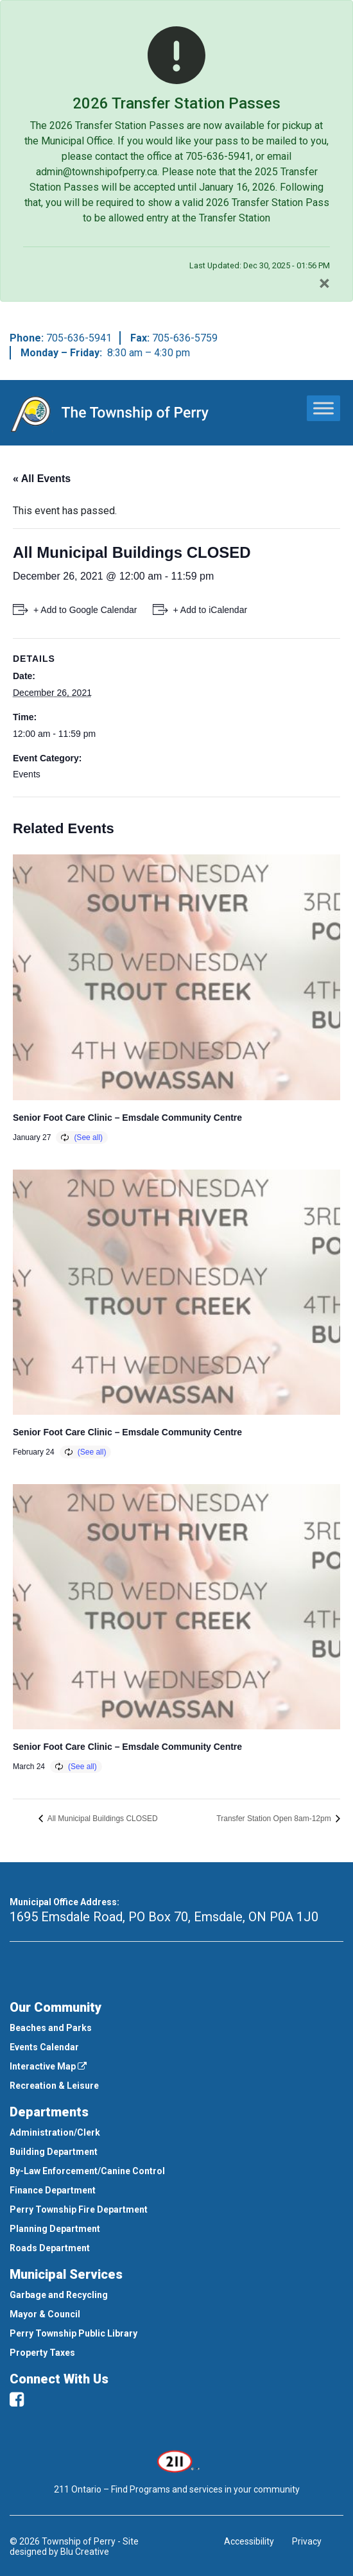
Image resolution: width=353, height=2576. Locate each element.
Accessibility (249, 2541)
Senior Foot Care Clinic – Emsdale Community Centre (127, 1117)
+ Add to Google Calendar (85, 610)
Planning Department (55, 2229)
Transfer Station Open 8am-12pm (274, 1818)
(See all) (88, 1137)
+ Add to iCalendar (210, 610)
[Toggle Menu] (323, 408)
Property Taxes (42, 2352)
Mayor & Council (45, 2314)
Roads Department (50, 2248)
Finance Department (53, 2190)
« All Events (42, 478)
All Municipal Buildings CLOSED (102, 1818)
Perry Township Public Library (73, 2333)
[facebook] (17, 2399)
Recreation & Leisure (54, 2085)
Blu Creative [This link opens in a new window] (84, 2551)
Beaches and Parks (51, 2028)
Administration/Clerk (55, 2132)
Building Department (54, 2152)
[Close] (324, 283)
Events (26, 774)
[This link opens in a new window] (177, 2460)
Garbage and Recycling (59, 2295)
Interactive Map (48, 2066)
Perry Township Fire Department (79, 2209)
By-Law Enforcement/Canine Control (87, 2171)
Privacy (307, 2541)
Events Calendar (44, 2047)
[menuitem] (176, 2027)
